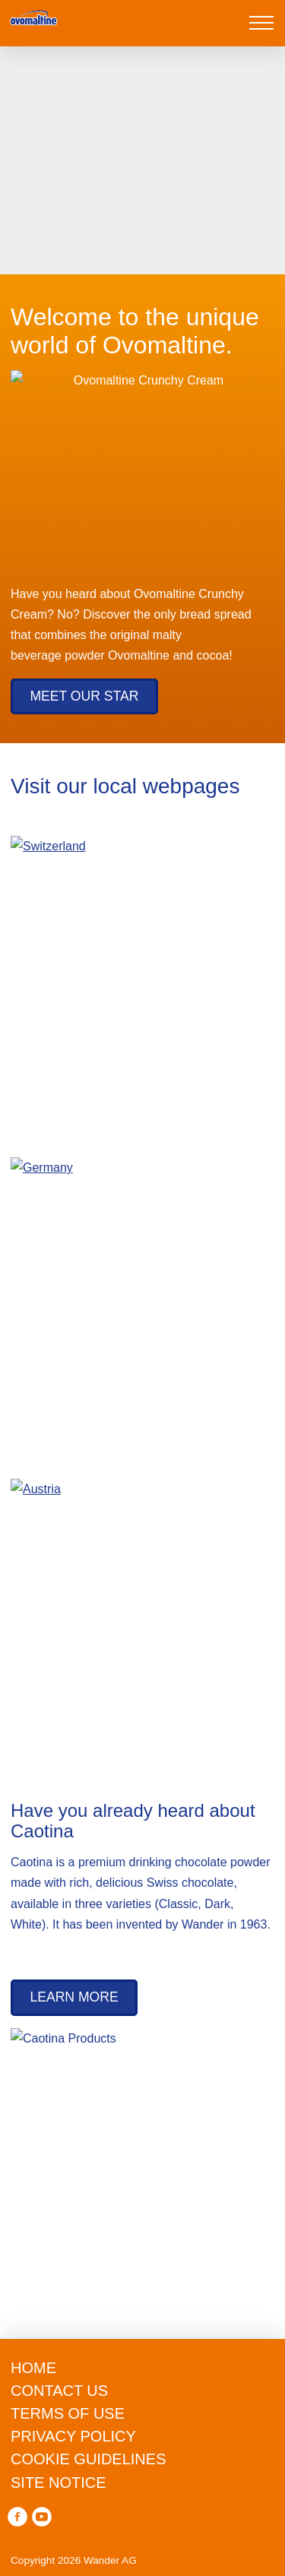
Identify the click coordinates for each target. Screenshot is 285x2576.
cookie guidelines (55, 2352)
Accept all (139, 2548)
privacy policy (33, 2414)
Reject (137, 2451)
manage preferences (136, 2500)
